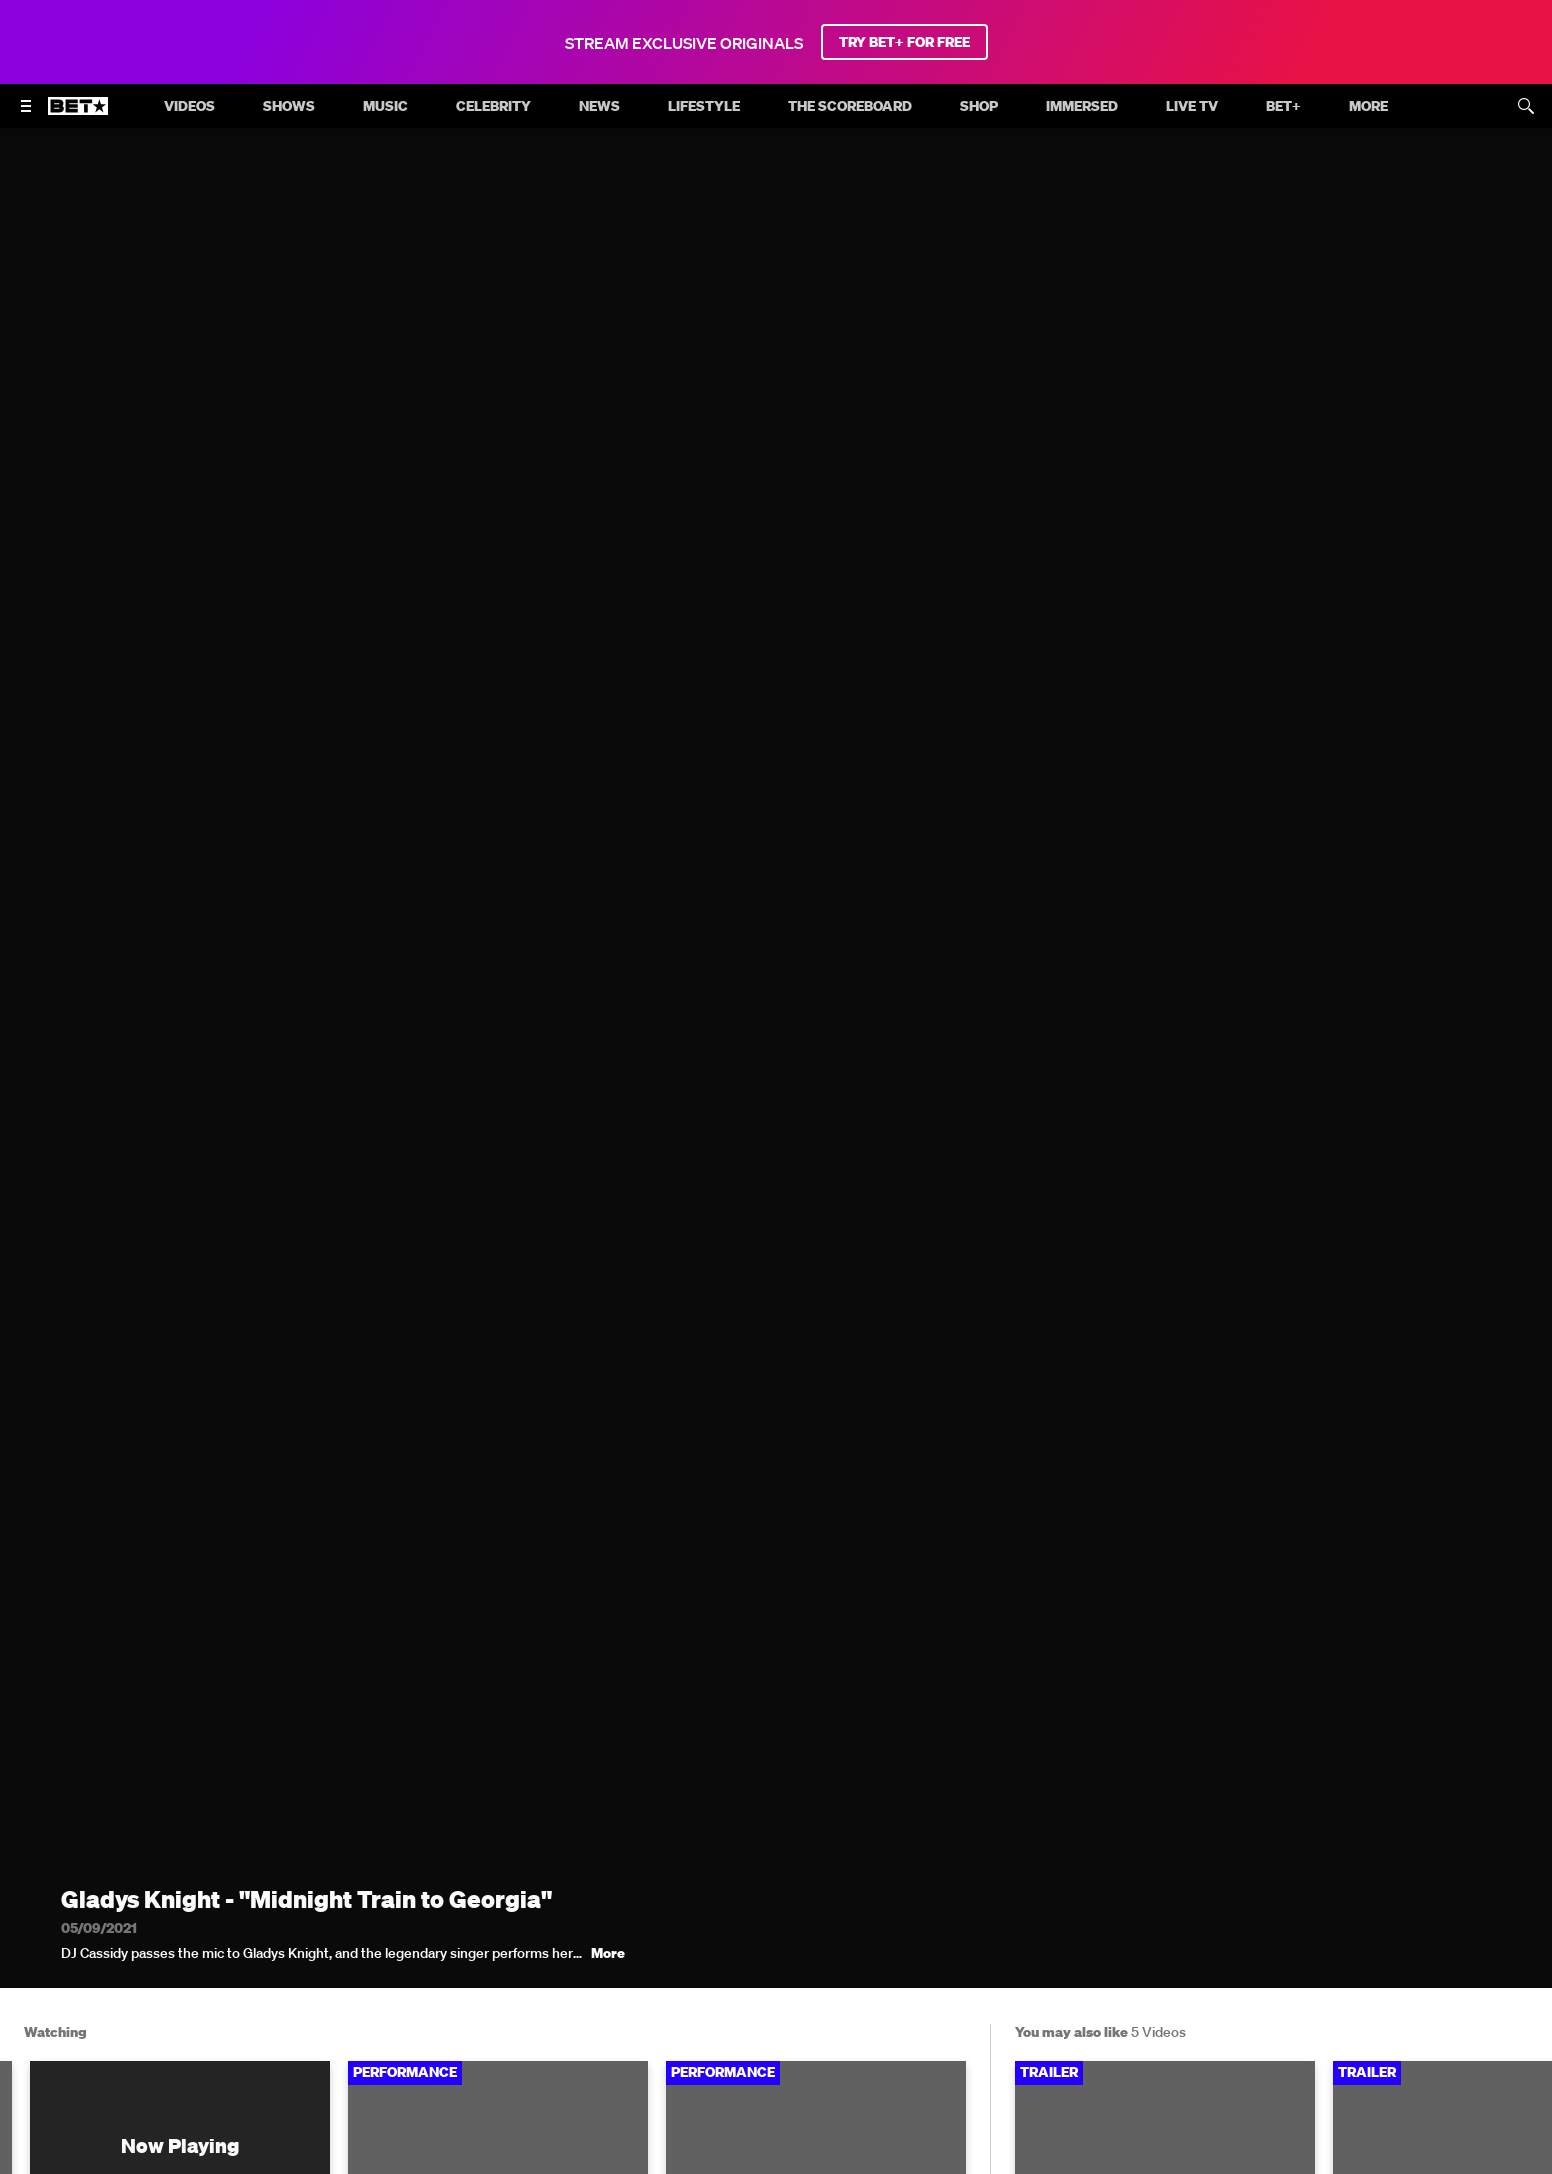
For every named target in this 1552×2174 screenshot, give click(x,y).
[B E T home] (78, 115)
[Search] (1526, 106)
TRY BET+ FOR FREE (904, 42)
